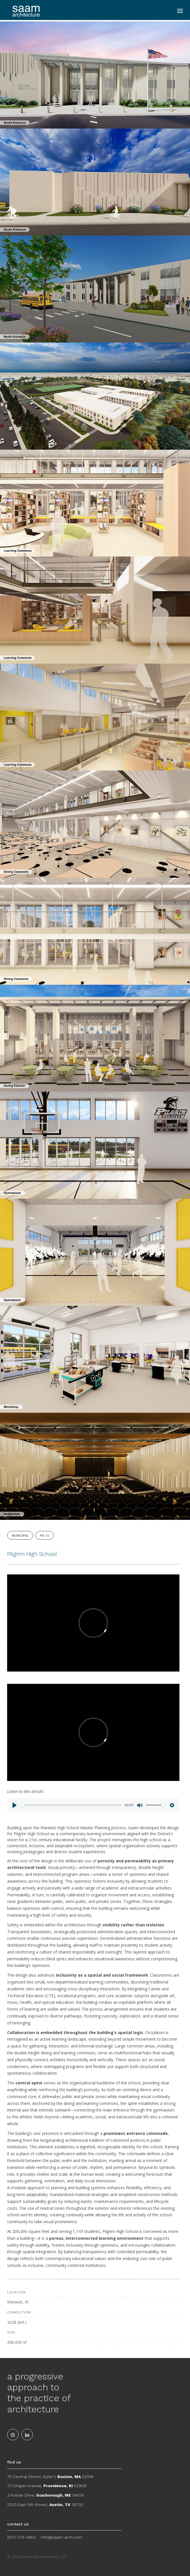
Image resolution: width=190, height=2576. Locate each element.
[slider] (71, 1805)
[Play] (14, 1805)
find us (14, 2462)
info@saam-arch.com (61, 2537)
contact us (18, 2524)
